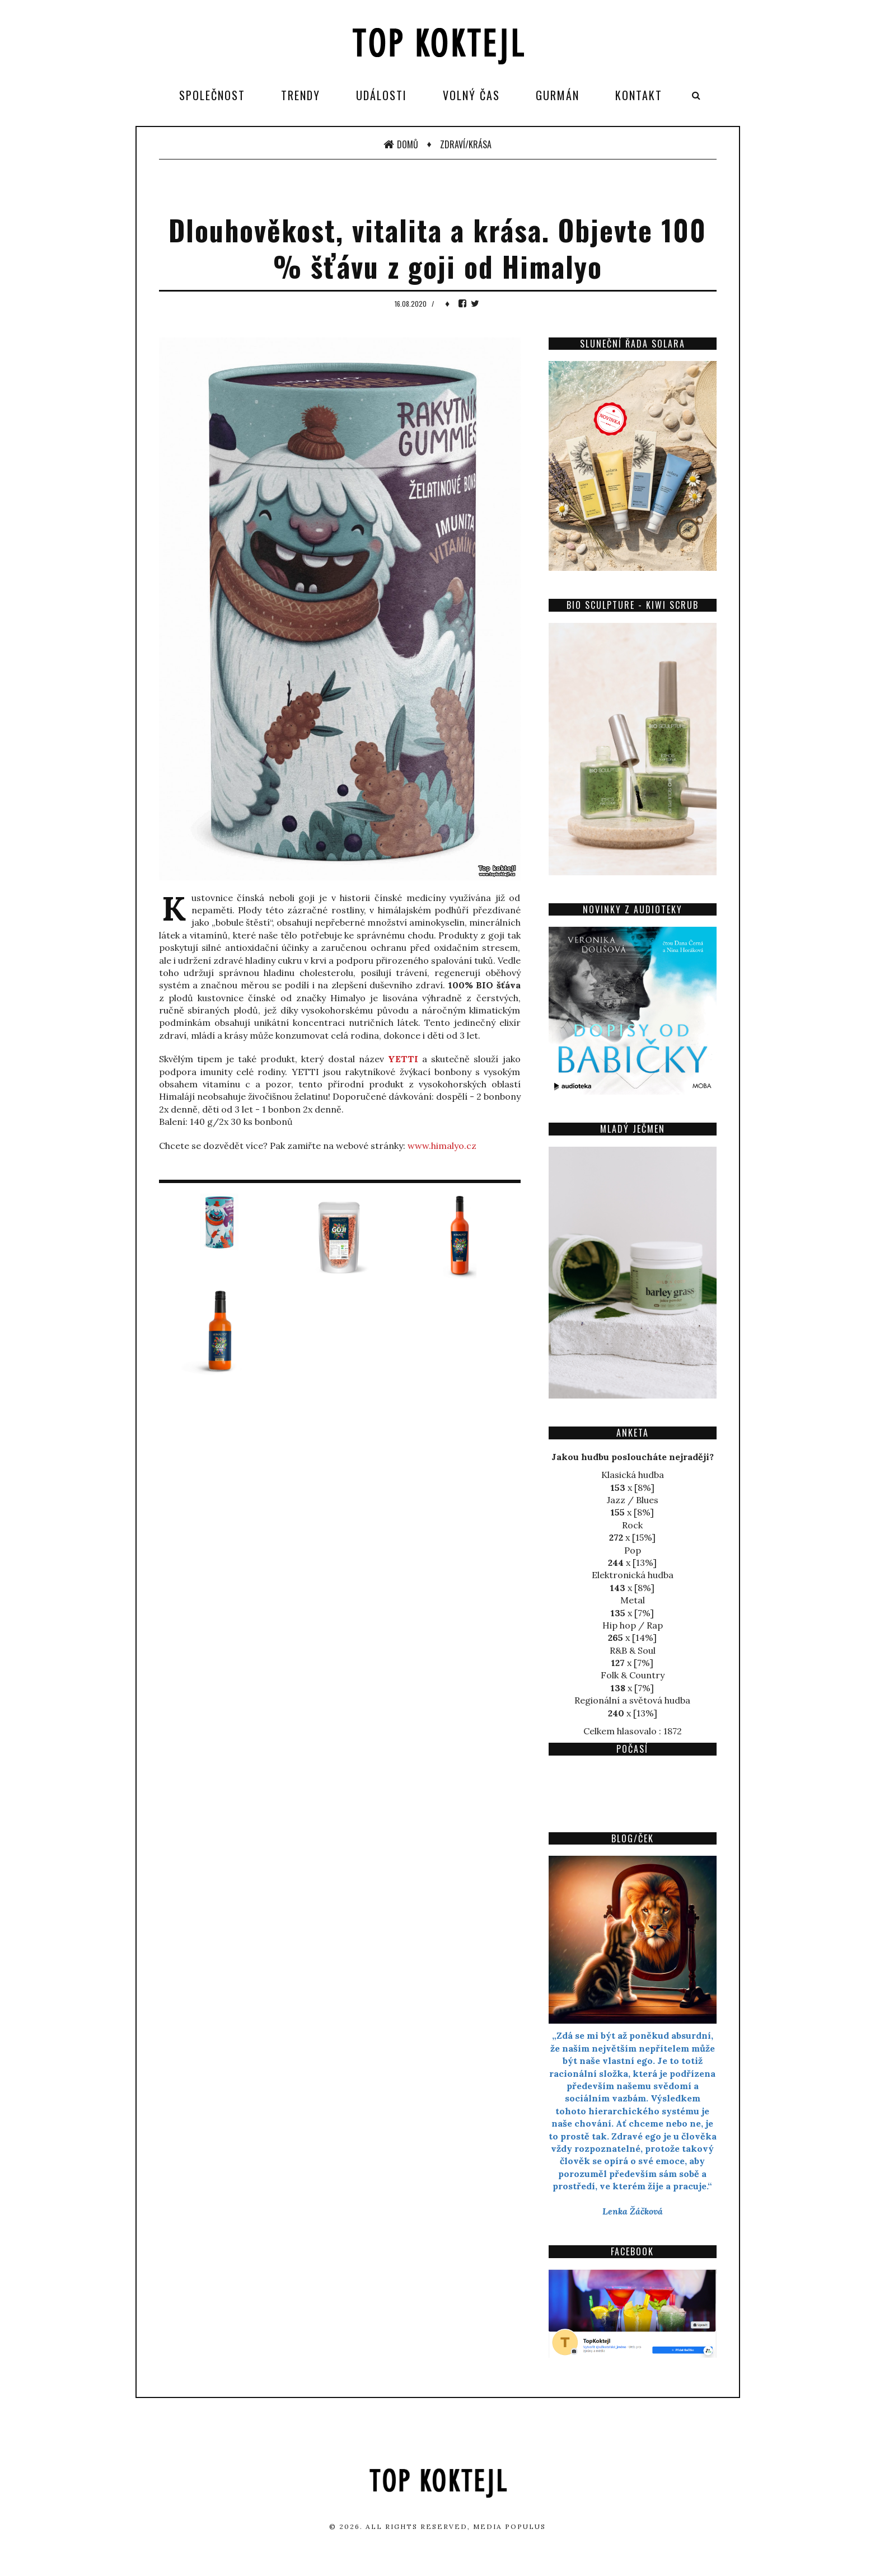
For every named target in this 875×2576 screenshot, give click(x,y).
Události (381, 95)
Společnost (212, 95)
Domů (400, 144)
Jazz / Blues (632, 1499)
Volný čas (471, 95)
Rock (632, 1525)
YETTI (403, 1058)
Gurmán (557, 95)
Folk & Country (633, 1675)
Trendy (300, 95)
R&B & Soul (633, 1650)
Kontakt (638, 95)
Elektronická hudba (632, 1574)
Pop (632, 1550)
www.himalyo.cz (442, 1145)
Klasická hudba (632, 1474)
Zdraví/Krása (466, 144)
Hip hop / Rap (632, 1625)
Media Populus (509, 2526)
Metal (632, 1600)
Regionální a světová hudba (632, 1700)
